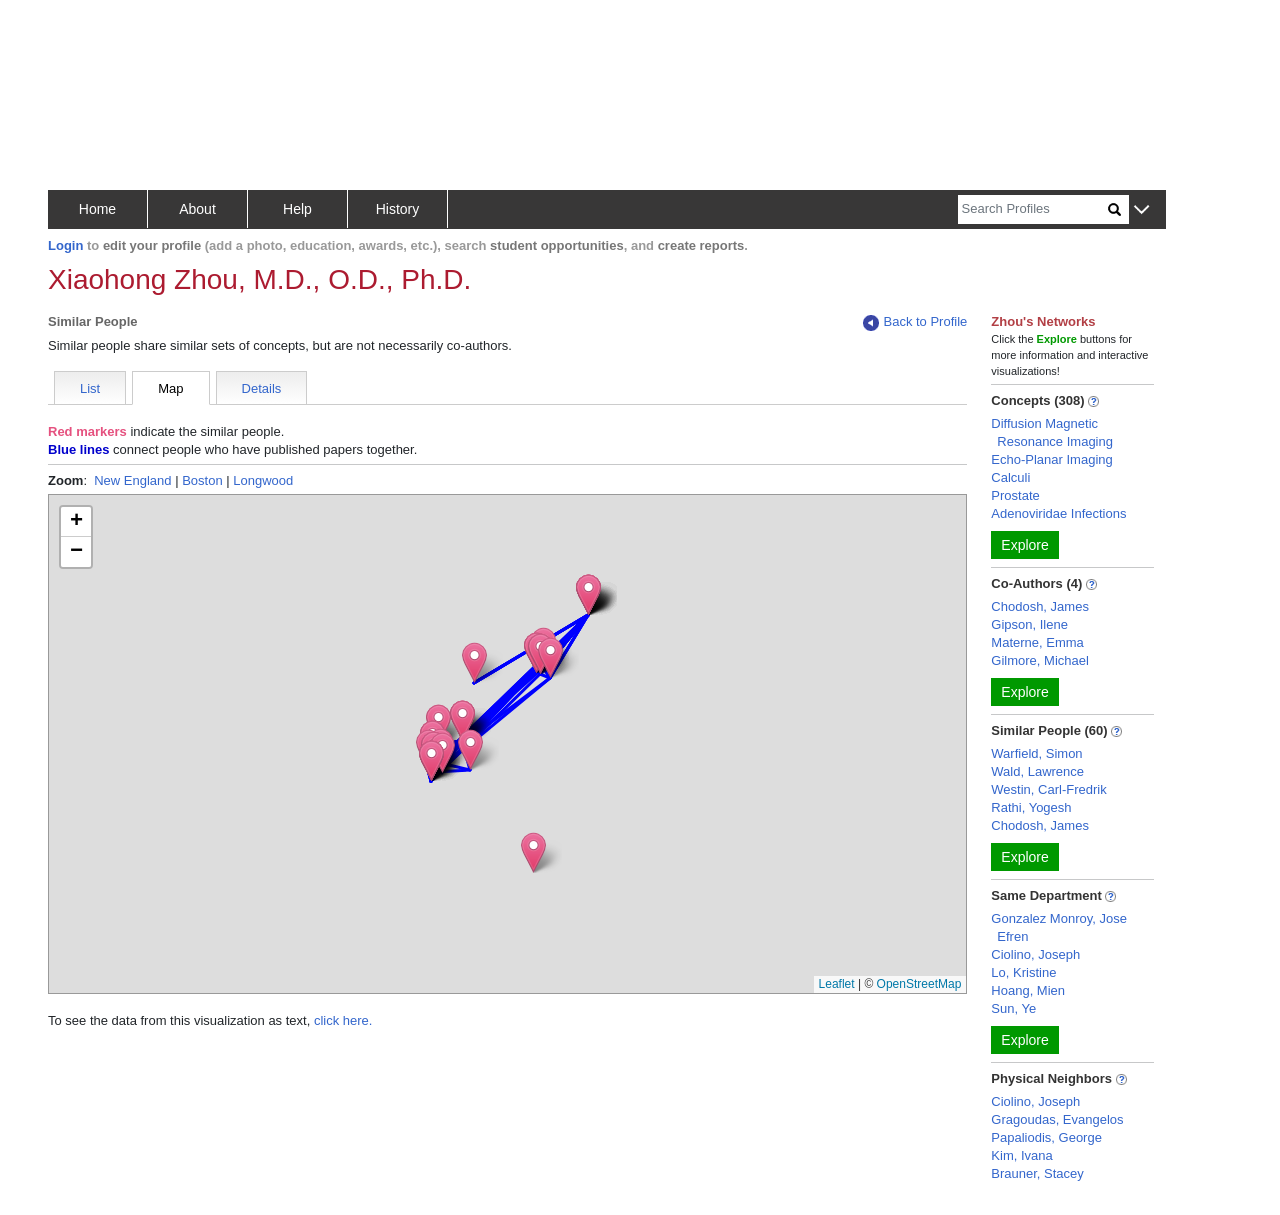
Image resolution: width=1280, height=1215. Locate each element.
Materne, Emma (1037, 642)
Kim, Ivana (1021, 1155)
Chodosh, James (1040, 606)
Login (65, 245)
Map (170, 388)
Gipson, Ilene (1029, 624)
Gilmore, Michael (1040, 660)
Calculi (1010, 477)
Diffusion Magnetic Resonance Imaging (1052, 432)
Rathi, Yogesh (1031, 807)
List (90, 388)
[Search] (1033, 209)
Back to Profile (915, 322)
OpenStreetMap (919, 984)
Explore (1024, 545)
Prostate (1015, 495)
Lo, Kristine (1023, 972)
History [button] (398, 209)
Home (97, 209)
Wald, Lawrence (1037, 771)
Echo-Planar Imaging (1051, 459)
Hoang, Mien (1028, 990)
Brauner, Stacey (1037, 1173)
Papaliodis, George (1046, 1137)
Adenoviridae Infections (1058, 513)
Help (297, 209)
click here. (343, 1020)
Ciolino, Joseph (1035, 954)
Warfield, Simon (1036, 753)
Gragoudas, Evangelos (1057, 1119)
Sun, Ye (1013, 1008)
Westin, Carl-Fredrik (1048, 789)
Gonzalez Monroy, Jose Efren (1059, 927)
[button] (1141, 210)
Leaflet (837, 984)
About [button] (197, 209)
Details (262, 388)
